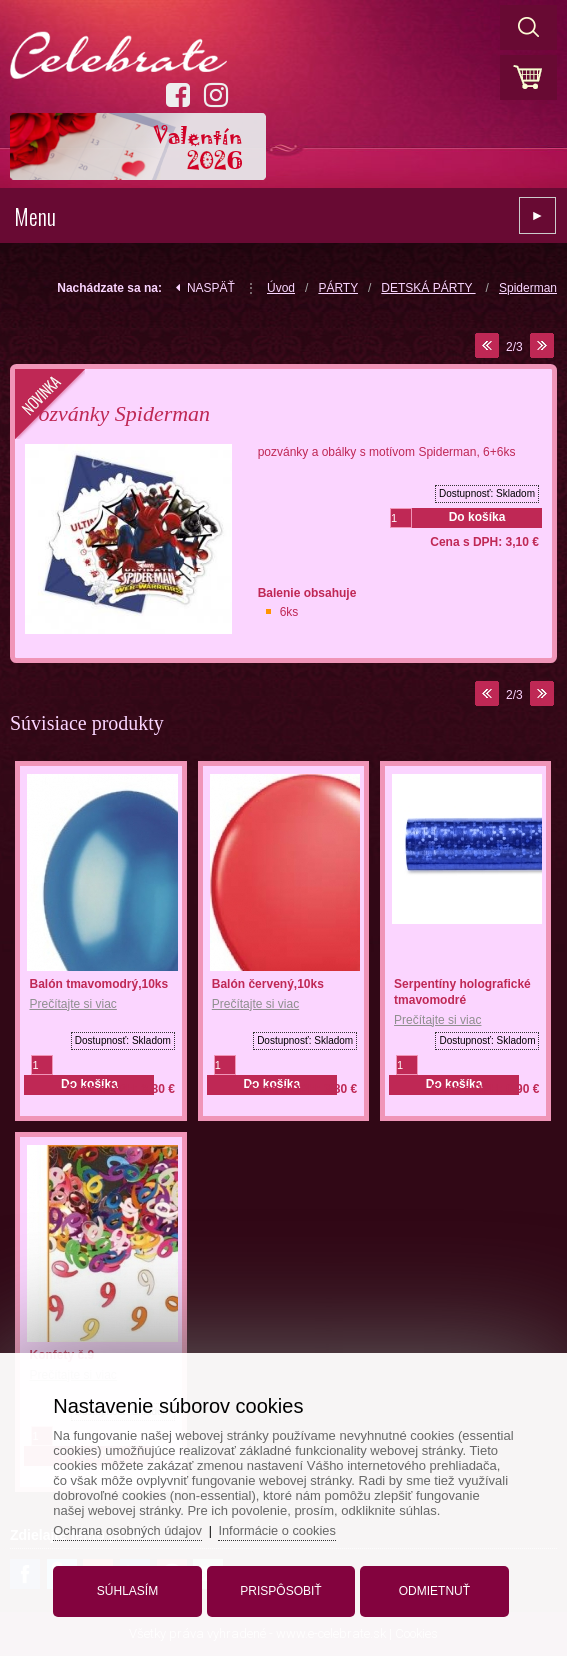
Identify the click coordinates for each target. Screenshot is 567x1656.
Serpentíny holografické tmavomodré (462, 992)
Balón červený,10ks (268, 984)
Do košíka (477, 517)
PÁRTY (338, 288)
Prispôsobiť (280, 1589)
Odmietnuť (432, 1589)
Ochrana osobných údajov (132, 1528)
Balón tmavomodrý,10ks (98, 984)
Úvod (281, 288)
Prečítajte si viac (72, 1004)
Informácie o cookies (283, 1528)
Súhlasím (129, 1589)
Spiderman (528, 288)
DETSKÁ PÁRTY (428, 288)
